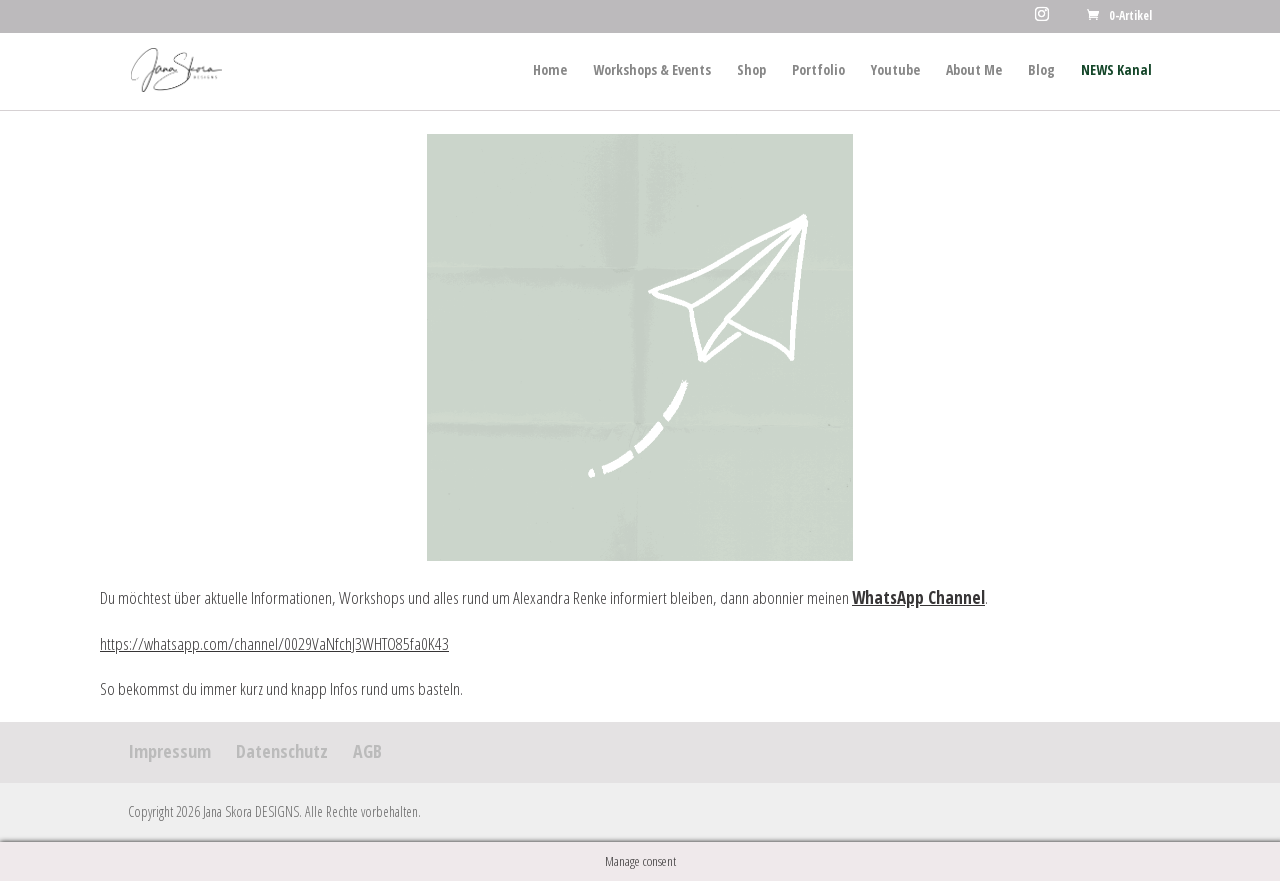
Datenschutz (282, 751)
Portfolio (818, 71)
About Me (974, 71)
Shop (751, 71)
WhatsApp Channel (918, 597)
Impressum (169, 751)
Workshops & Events (652, 71)
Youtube (895, 71)
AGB (367, 751)
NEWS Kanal (1116, 71)
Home (550, 71)
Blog (1041, 71)
